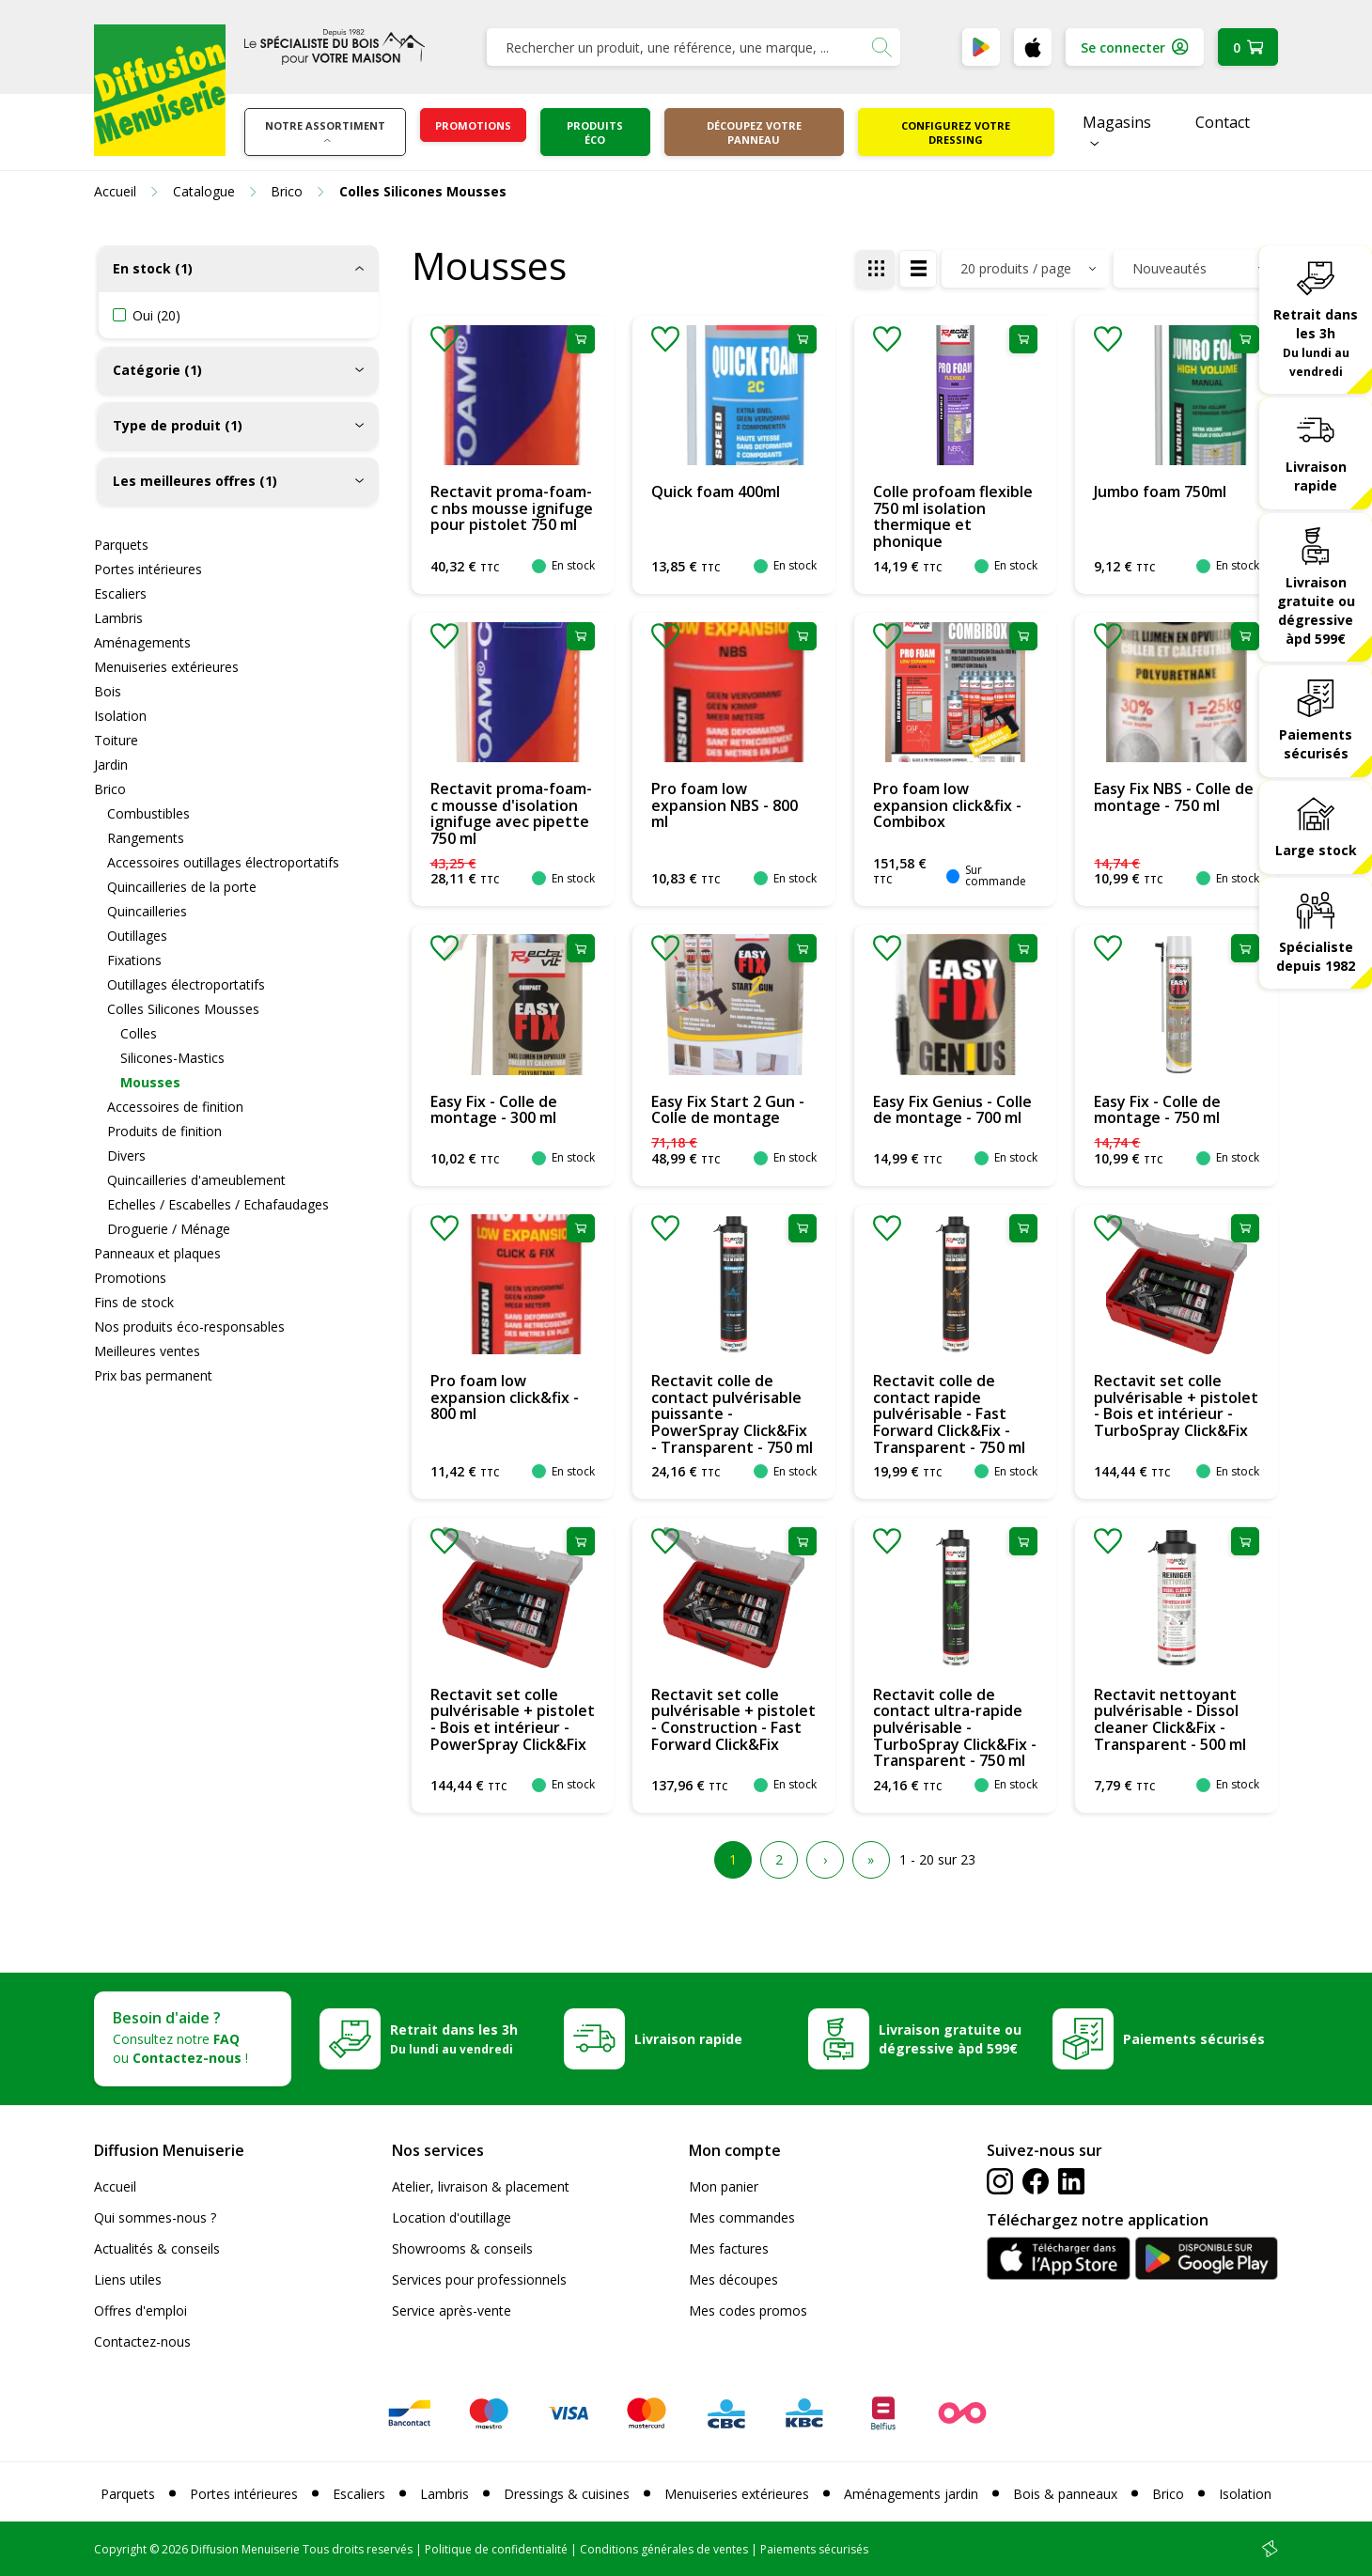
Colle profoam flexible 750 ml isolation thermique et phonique (953, 516)
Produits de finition (164, 1131)
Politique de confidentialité (496, 2549)
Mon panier (723, 2186)
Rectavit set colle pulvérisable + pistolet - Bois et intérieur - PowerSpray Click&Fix (512, 1719)
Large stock (1316, 850)
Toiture (116, 740)
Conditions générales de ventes (664, 2549)
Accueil (115, 2186)
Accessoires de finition (175, 1107)
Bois (107, 691)
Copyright (120, 2549)
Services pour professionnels (479, 2279)
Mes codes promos (748, 2310)
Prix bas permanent (153, 1375)
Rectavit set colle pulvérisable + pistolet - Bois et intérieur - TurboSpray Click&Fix (1176, 1405)
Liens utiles (128, 2279)
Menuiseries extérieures (166, 667)
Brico (110, 789)
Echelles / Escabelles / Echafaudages (218, 1204)
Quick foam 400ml (715, 491)
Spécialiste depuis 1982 (1315, 956)
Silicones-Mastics (172, 1058)
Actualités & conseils (157, 2248)
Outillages (137, 936)
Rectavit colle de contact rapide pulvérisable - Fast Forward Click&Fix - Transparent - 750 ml (949, 1413)
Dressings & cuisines (567, 2494)
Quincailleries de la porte (182, 887)
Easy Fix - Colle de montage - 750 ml (1157, 1110)
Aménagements (142, 642)
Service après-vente (451, 2310)
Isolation (120, 716)
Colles (138, 1033)
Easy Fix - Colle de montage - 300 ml (493, 1110)
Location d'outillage (451, 2217)
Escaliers (120, 593)
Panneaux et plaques (157, 1253)
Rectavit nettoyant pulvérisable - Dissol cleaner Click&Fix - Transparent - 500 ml (1170, 1719)
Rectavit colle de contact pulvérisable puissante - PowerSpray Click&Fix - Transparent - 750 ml (732, 1413)
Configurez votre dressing (955, 132)
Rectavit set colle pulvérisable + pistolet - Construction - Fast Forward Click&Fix (733, 1719)
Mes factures (729, 2248)
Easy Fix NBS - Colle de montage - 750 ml (1174, 797)
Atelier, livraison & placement (480, 2186)
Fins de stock (134, 1302)
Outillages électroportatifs (186, 984)
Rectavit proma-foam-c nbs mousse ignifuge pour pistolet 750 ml (511, 508)
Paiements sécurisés (1315, 744)
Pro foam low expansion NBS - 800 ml (724, 805)
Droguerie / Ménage (168, 1229)
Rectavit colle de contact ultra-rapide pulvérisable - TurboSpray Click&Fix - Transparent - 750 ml (955, 1727)
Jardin (111, 764)
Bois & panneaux (1065, 2494)
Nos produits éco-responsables (189, 1326)
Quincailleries (147, 911)
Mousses (150, 1082)
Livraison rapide (1316, 476)
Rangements (145, 838)
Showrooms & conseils (462, 2248)
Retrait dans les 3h (1315, 342)
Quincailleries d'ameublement (196, 1180)
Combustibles (148, 813)
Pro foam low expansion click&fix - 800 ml (504, 1397)
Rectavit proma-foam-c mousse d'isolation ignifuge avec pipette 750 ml (511, 813)
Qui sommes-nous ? (155, 2217)
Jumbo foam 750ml (1160, 491)
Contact (1222, 122)
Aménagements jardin (911, 2494)
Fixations (134, 960)
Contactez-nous (142, 2341)
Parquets (121, 545)
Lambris (118, 618)
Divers (126, 1155)
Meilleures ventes (147, 1351)
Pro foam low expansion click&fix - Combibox (947, 805)
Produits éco (595, 132)
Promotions (473, 125)
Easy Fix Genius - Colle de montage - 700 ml (952, 1110)
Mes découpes (733, 2279)
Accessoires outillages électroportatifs (223, 862)
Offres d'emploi (140, 2310)
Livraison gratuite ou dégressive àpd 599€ (1316, 610)
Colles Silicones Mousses (183, 1009)
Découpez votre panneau (754, 132)
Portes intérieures (148, 569)
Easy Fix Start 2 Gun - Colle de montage (727, 1110)
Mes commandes (742, 2217)
